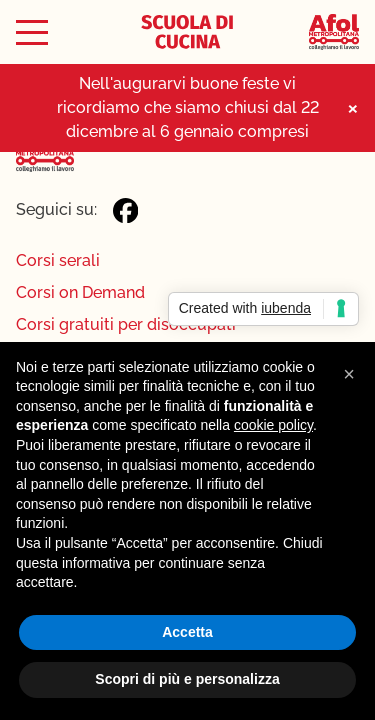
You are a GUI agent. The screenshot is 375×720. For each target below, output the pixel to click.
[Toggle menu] (32, 32)
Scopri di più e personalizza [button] (187, 679)
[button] (349, 374)
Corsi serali (58, 260)
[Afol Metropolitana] (334, 32)
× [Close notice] (353, 107)
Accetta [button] (187, 632)
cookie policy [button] (273, 425)
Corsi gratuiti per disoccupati (126, 324)
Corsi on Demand (80, 292)
